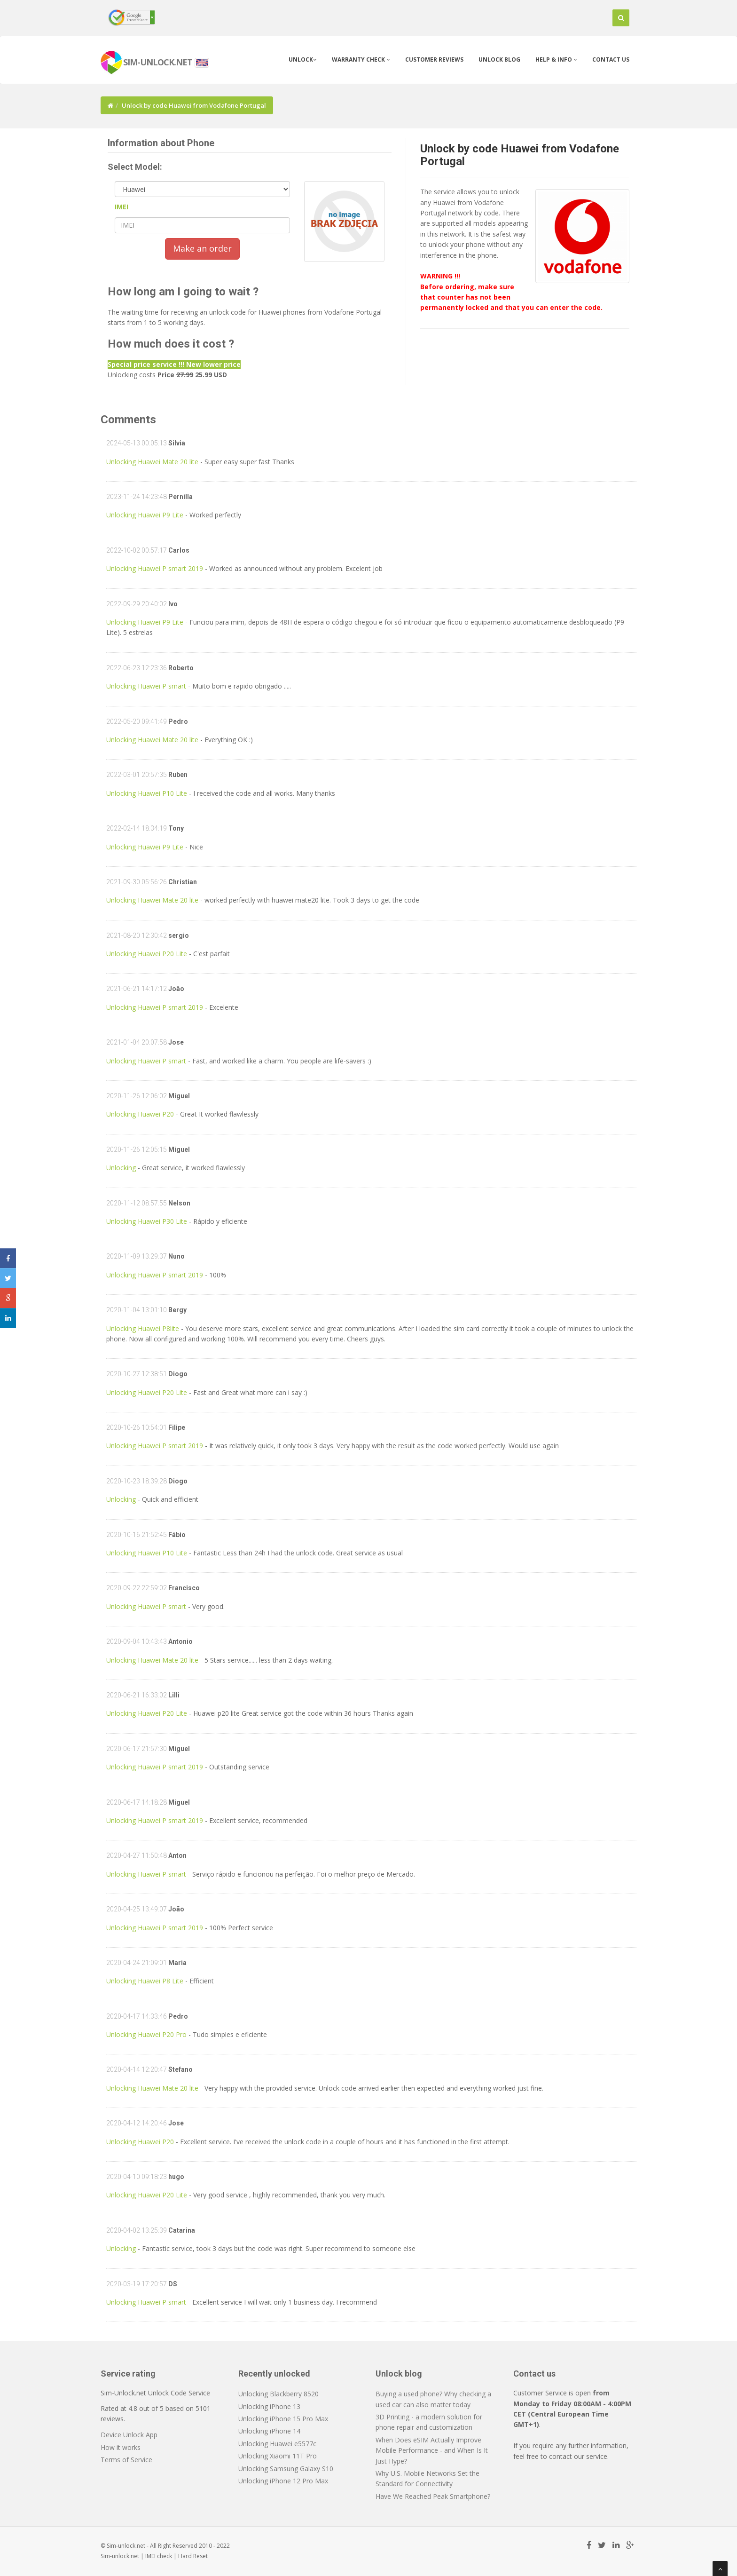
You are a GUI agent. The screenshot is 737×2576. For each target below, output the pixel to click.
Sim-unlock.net (120, 2556)
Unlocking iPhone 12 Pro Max (283, 2480)
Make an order (202, 248)
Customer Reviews (434, 59)
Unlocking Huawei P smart (146, 686)
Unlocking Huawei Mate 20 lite (152, 461)
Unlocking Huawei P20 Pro (146, 2034)
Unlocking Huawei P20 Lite (146, 953)
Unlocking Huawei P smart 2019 (154, 568)
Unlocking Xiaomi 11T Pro (277, 2455)
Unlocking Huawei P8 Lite (144, 1980)
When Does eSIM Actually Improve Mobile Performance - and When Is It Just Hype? (432, 2450)
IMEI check (158, 2556)
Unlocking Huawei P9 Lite (144, 514)
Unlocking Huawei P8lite (142, 1328)
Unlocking (122, 1167)
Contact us (610, 59)
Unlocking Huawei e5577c (277, 2443)
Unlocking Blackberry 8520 (278, 2393)
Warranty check (361, 59)
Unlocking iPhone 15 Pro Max (283, 2418)
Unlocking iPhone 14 (269, 2430)
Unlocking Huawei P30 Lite (146, 1221)
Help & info (556, 59)
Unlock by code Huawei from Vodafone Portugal (519, 154)
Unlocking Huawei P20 (140, 1114)
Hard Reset (193, 2556)
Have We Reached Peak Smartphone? (433, 2496)
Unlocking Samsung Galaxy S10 (285, 2468)
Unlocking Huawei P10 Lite (146, 793)
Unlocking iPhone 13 (269, 2406)
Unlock (303, 59)
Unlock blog (499, 59)
